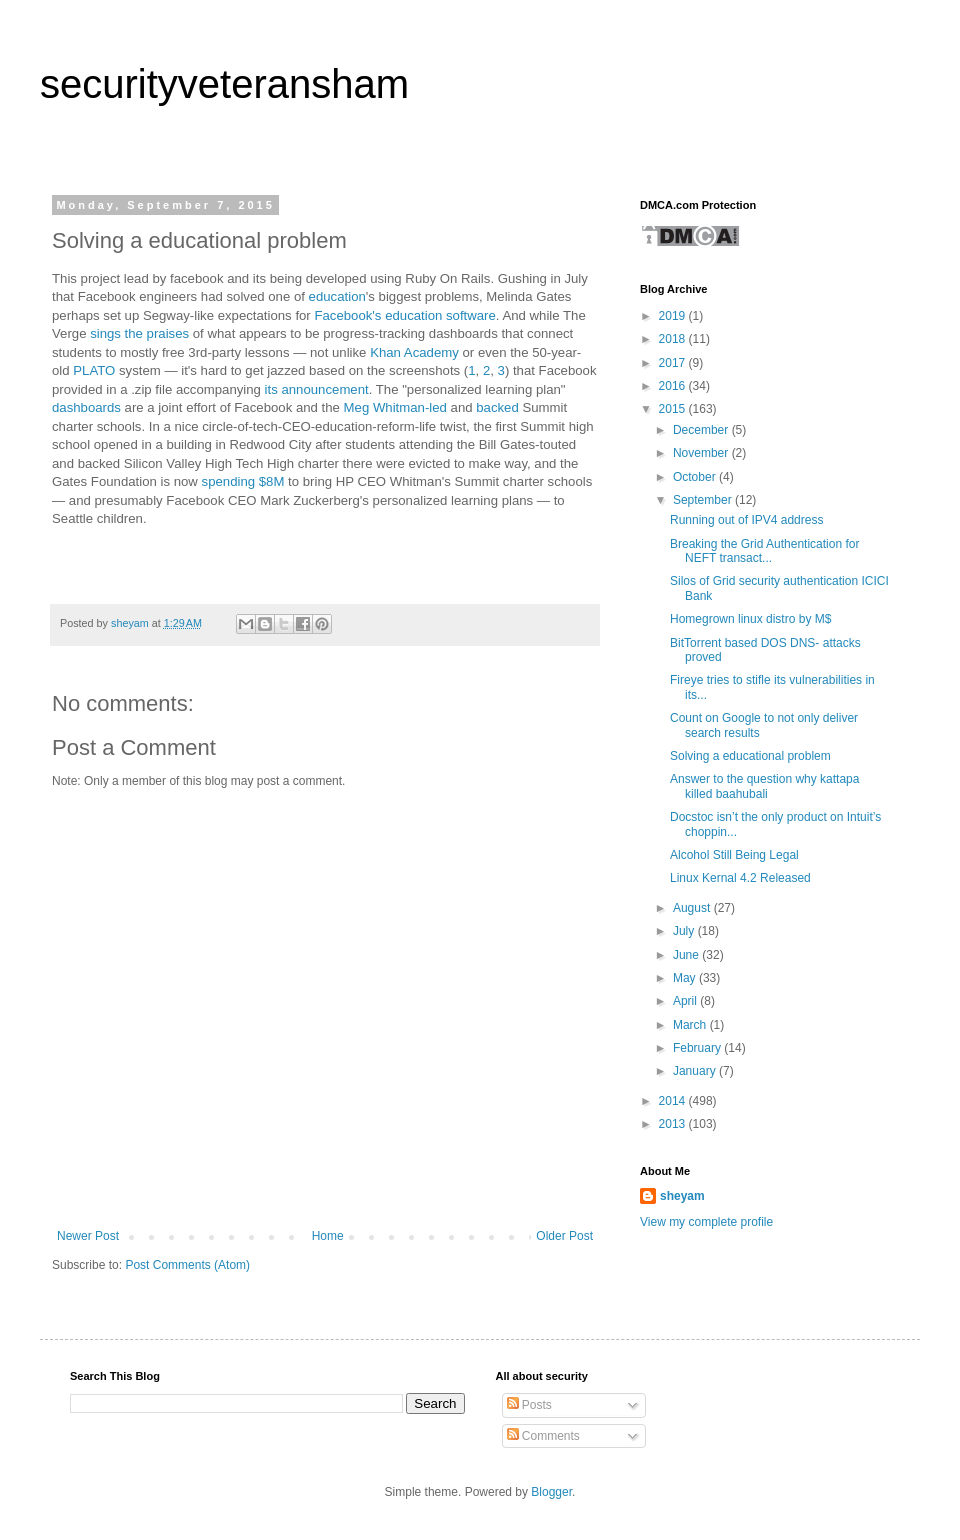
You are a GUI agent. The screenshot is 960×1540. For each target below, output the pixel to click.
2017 (674, 363)
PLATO (94, 370)
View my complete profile (706, 1222)
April (686, 1001)
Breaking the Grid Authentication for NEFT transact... (764, 551)
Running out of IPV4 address (746, 520)
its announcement (317, 389)
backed (497, 407)
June (687, 955)
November (702, 453)
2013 (674, 1124)
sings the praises (139, 333)
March (691, 1025)
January (696, 1071)
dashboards (88, 407)
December (702, 430)
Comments (543, 1436)
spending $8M (243, 481)
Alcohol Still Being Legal (734, 855)
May (686, 978)
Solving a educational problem (750, 756)
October (696, 477)
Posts (529, 1405)
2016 (674, 386)
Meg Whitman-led (395, 407)
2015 (674, 409)
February (698, 1048)
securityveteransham (224, 84)
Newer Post (88, 1236)
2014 (674, 1101)
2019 (674, 316)
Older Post (564, 1236)
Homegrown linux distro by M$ (750, 619)
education (337, 296)
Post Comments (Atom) (187, 1265)
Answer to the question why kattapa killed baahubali (764, 786)
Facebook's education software (404, 315)
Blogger (551, 1492)
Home (328, 1236)
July (685, 931)
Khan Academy (414, 352)
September (704, 500)
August (693, 908)
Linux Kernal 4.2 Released (740, 878)
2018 (674, 339)
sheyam (682, 1196)
